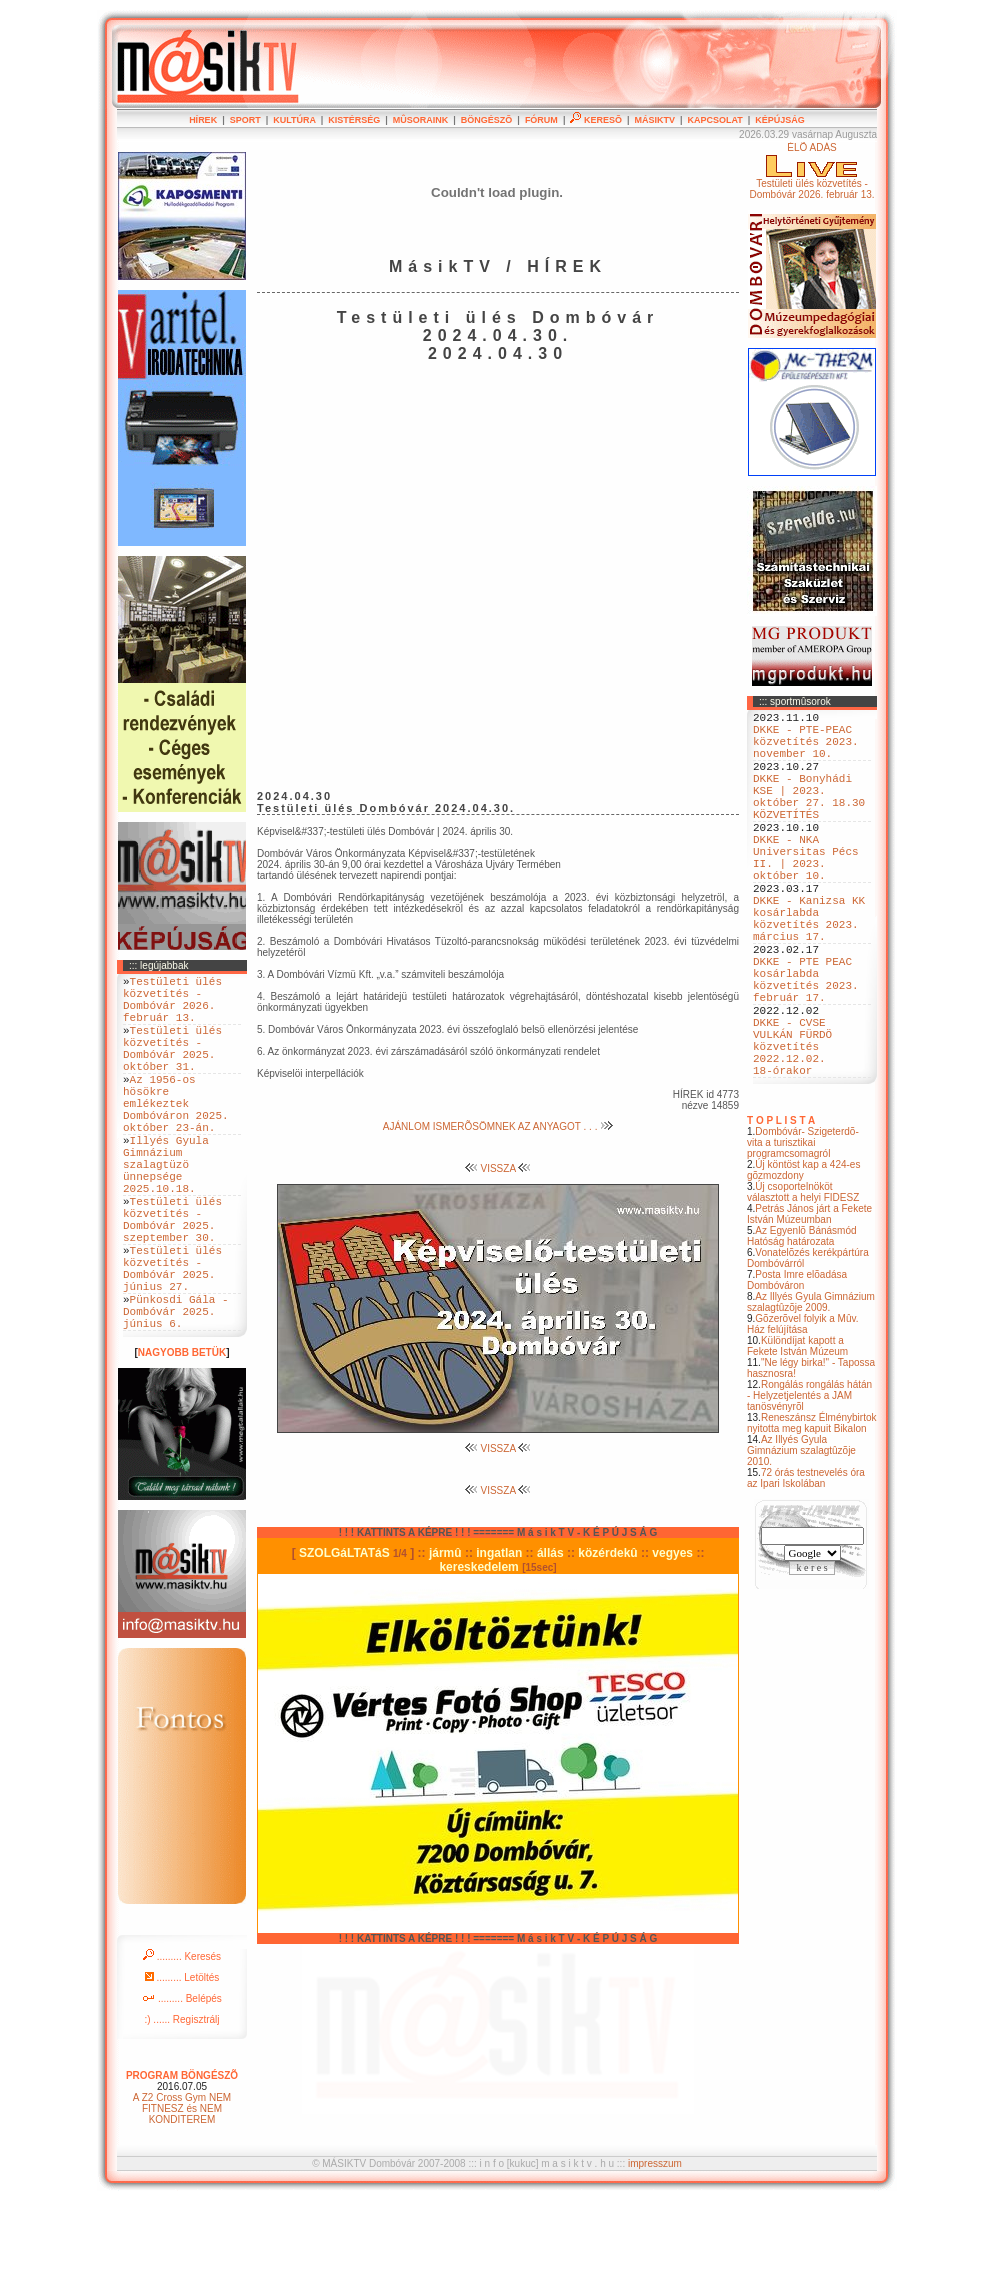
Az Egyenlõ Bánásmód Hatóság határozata (802, 1326)
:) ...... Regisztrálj (181, 2106)
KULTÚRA (294, 120)
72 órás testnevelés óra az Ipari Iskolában (806, 1568)
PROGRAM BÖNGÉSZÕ (182, 2162)
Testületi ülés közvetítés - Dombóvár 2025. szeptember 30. (172, 1280)
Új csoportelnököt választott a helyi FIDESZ (803, 1282)
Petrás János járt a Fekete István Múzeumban (809, 1304)
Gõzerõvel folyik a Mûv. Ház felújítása (803, 1414)
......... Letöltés (182, 2064)
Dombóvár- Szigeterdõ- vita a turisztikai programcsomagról (803, 1232)
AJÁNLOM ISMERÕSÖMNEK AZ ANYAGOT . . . (498, 1126)
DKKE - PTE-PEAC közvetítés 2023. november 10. (806, 749)
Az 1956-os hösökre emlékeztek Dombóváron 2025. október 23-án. (176, 1135)
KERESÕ (596, 120)
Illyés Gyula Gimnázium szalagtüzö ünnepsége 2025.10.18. (166, 1211)
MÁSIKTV (654, 120)
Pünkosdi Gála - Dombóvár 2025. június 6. (176, 1394)
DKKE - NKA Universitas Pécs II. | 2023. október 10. (806, 894)
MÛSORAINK (421, 120)
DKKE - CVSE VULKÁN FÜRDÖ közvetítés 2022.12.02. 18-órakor (792, 1129)
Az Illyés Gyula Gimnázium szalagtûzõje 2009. (811, 1392)
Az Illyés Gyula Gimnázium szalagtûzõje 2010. (801, 1540)
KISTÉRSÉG (354, 120)
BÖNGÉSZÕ (487, 120)
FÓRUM (541, 120)
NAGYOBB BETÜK (182, 1439)
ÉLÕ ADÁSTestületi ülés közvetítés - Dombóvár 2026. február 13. (811, 171)
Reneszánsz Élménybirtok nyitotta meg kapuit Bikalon (812, 1513)
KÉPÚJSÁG (780, 120)
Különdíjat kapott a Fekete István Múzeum (797, 1436)
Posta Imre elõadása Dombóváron (797, 1370)
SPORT (245, 120)
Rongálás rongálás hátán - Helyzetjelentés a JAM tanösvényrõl (809, 1485)
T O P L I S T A (781, 1210)
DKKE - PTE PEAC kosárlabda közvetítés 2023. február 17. (806, 1046)
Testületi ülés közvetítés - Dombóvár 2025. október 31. (172, 1067)
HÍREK (203, 120)
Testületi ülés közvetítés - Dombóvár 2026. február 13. (172, 1006)
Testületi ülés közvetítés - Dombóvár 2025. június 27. (172, 1341)
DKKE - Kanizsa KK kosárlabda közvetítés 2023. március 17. (809, 970)
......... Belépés (182, 2085)
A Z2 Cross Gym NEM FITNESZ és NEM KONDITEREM (182, 2195)
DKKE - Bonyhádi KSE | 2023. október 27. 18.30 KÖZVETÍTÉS (809, 818)
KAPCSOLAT (714, 120)
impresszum (655, 2250)
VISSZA (498, 1168)
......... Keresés (182, 2043)
